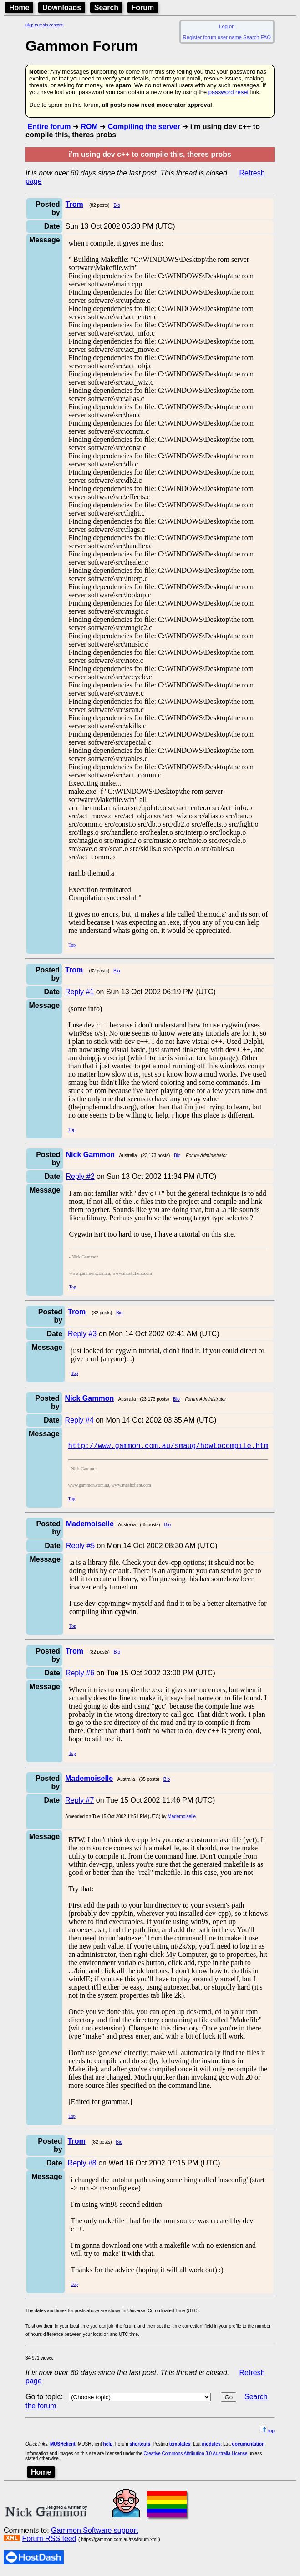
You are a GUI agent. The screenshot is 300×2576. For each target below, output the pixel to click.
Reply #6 (80, 1675)
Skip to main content (44, 25)
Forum (143, 7)
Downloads (61, 7)
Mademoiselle (182, 1819)
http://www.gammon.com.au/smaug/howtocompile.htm (168, 1448)
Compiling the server (144, 126)
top (267, 2433)
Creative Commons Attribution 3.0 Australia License (196, 2456)
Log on (226, 26)
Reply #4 (79, 1420)
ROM (89, 126)
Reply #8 (82, 2166)
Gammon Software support (94, 2533)
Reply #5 (80, 1548)
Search (106, 7)
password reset (228, 92)
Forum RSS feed (49, 2541)
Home (19, 7)
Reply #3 (82, 1334)
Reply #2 (80, 1176)
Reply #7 (79, 1803)
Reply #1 (79, 992)
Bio (116, 205)
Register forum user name (212, 37)
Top (72, 944)
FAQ (266, 37)
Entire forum (49, 126)
